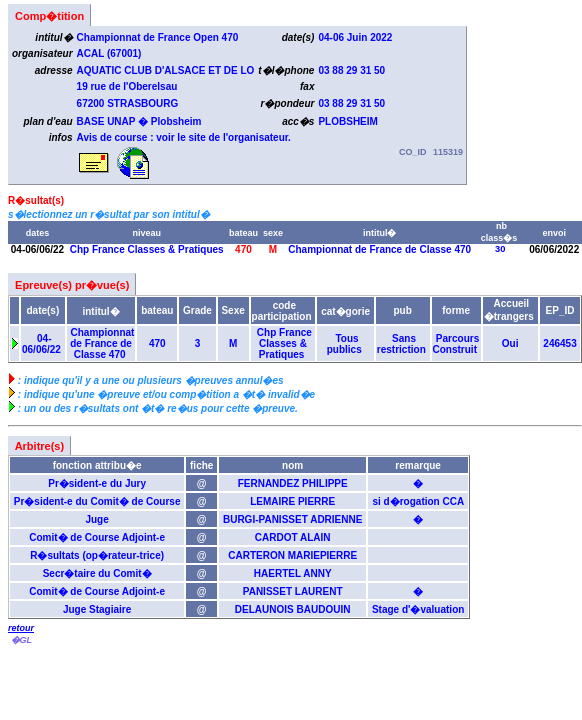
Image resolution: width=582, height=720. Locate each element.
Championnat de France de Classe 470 (380, 249)
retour (21, 628)
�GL (21, 640)
